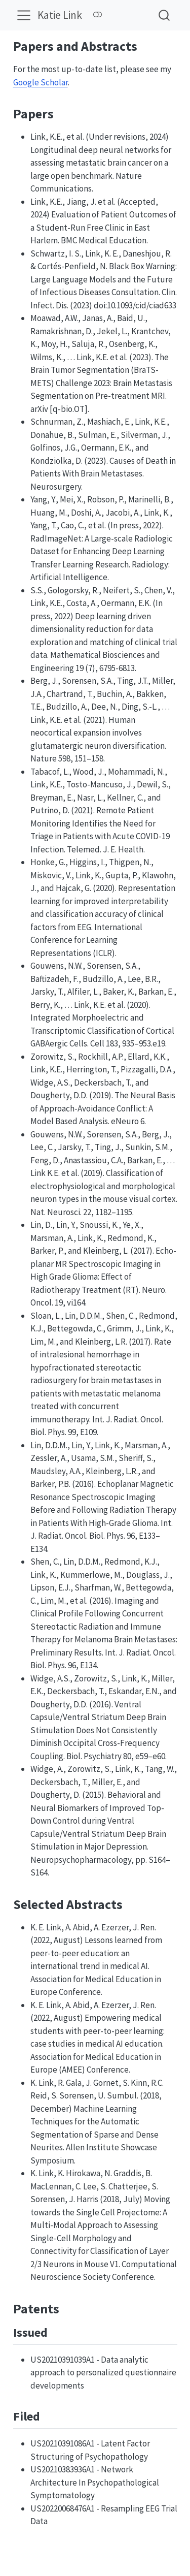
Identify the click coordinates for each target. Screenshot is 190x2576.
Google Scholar (40, 82)
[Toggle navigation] (23, 15)
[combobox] (165, 15)
